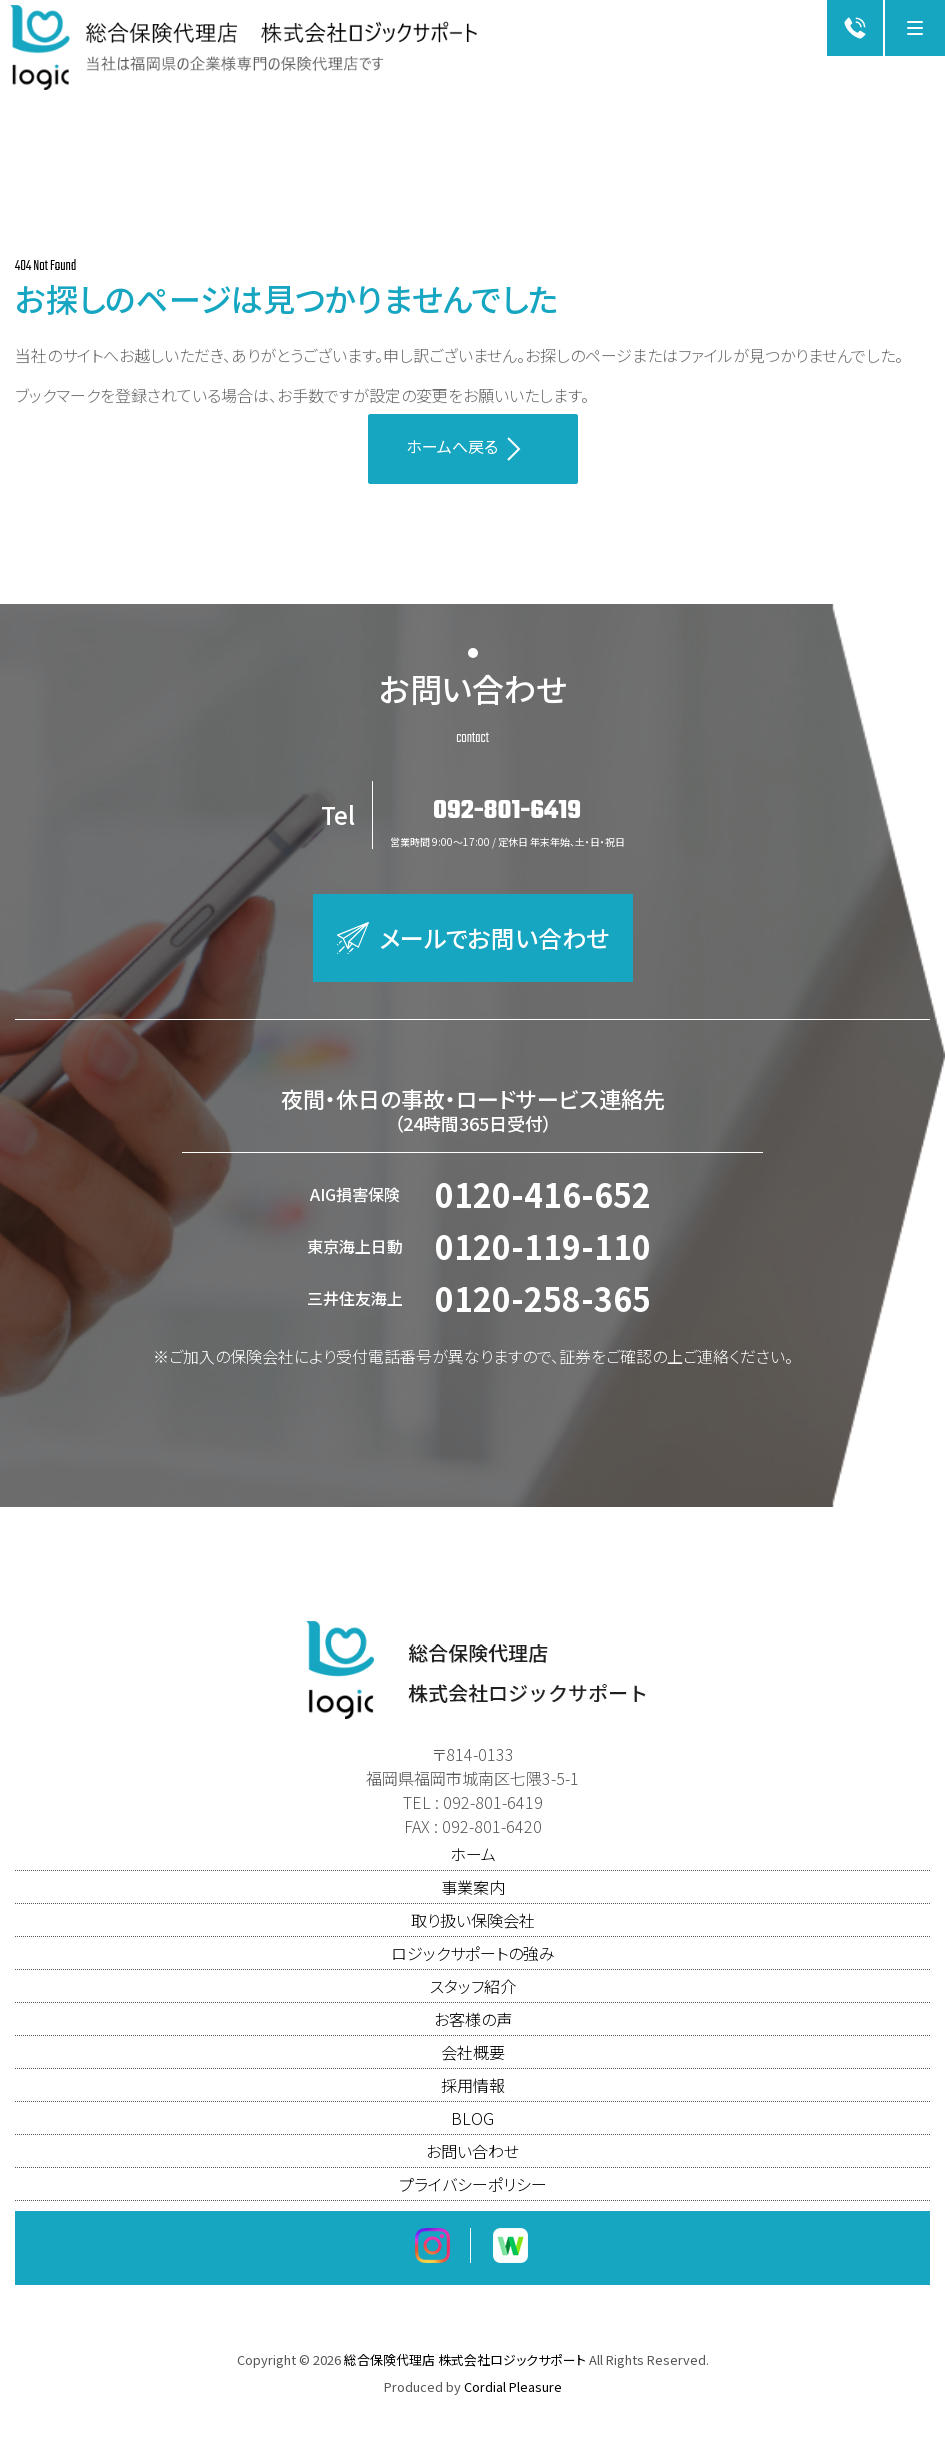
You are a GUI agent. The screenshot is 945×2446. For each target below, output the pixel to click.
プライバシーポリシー (473, 2196)
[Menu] (915, 28)
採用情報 (473, 2097)
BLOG (472, 2130)
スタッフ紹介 (473, 1998)
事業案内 (473, 1899)
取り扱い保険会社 (473, 1932)
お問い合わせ (472, 2163)
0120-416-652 (543, 1206)
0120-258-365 (543, 1310)
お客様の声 (473, 2031)
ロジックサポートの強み (473, 1965)
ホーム (473, 1866)
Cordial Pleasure (513, 2398)
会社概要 (473, 2064)
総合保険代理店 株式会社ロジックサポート (465, 2371)
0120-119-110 (543, 1258)
